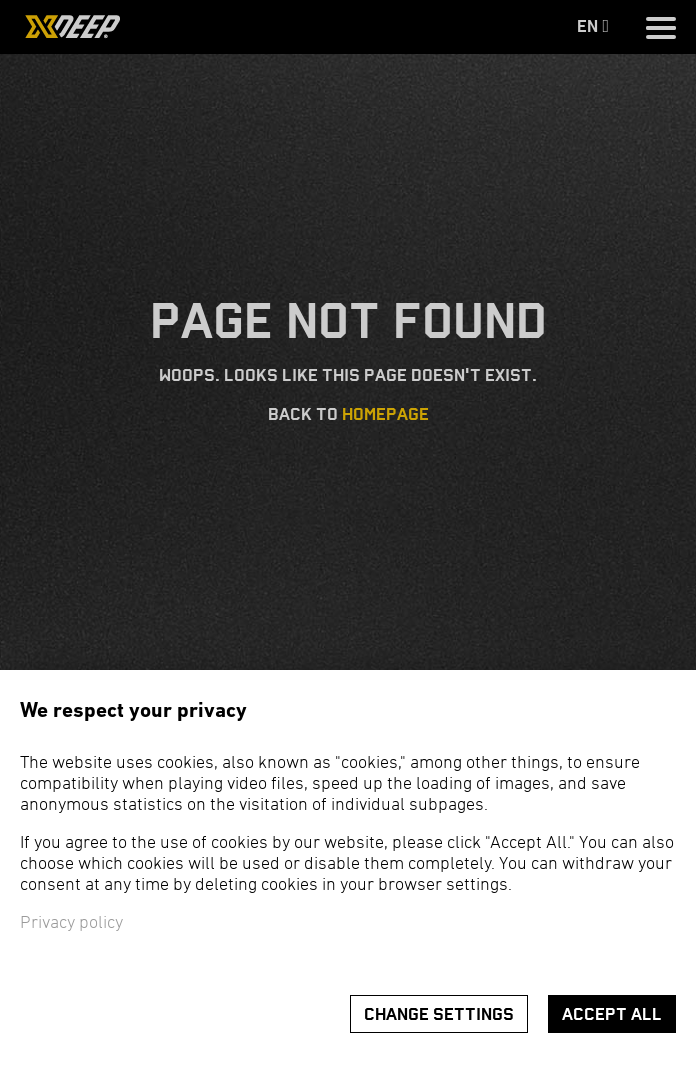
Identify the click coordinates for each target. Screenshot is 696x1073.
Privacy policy (71, 923)
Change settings (439, 1014)
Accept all (612, 1014)
